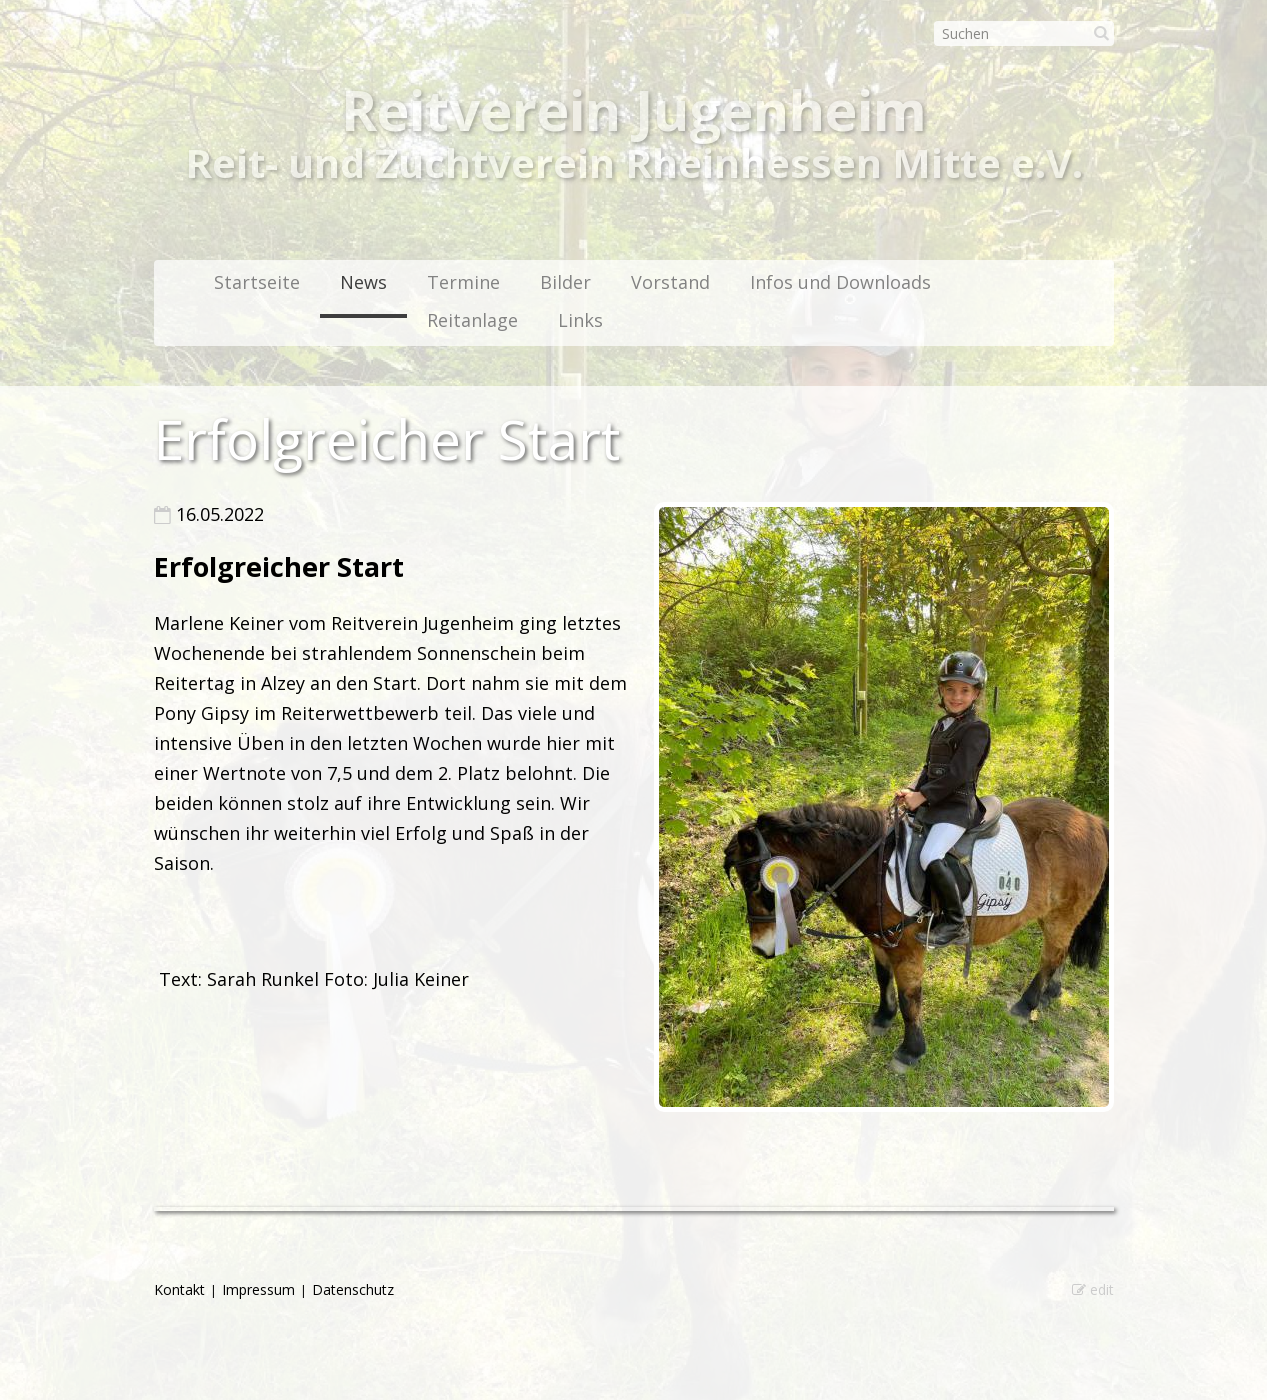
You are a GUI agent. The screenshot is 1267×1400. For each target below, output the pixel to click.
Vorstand (670, 282)
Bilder (565, 282)
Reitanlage (472, 320)
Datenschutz (353, 1289)
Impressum (258, 1289)
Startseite (257, 282)
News (363, 282)
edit (1093, 1289)
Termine (463, 282)
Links (580, 320)
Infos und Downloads (840, 282)
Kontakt (179, 1289)
